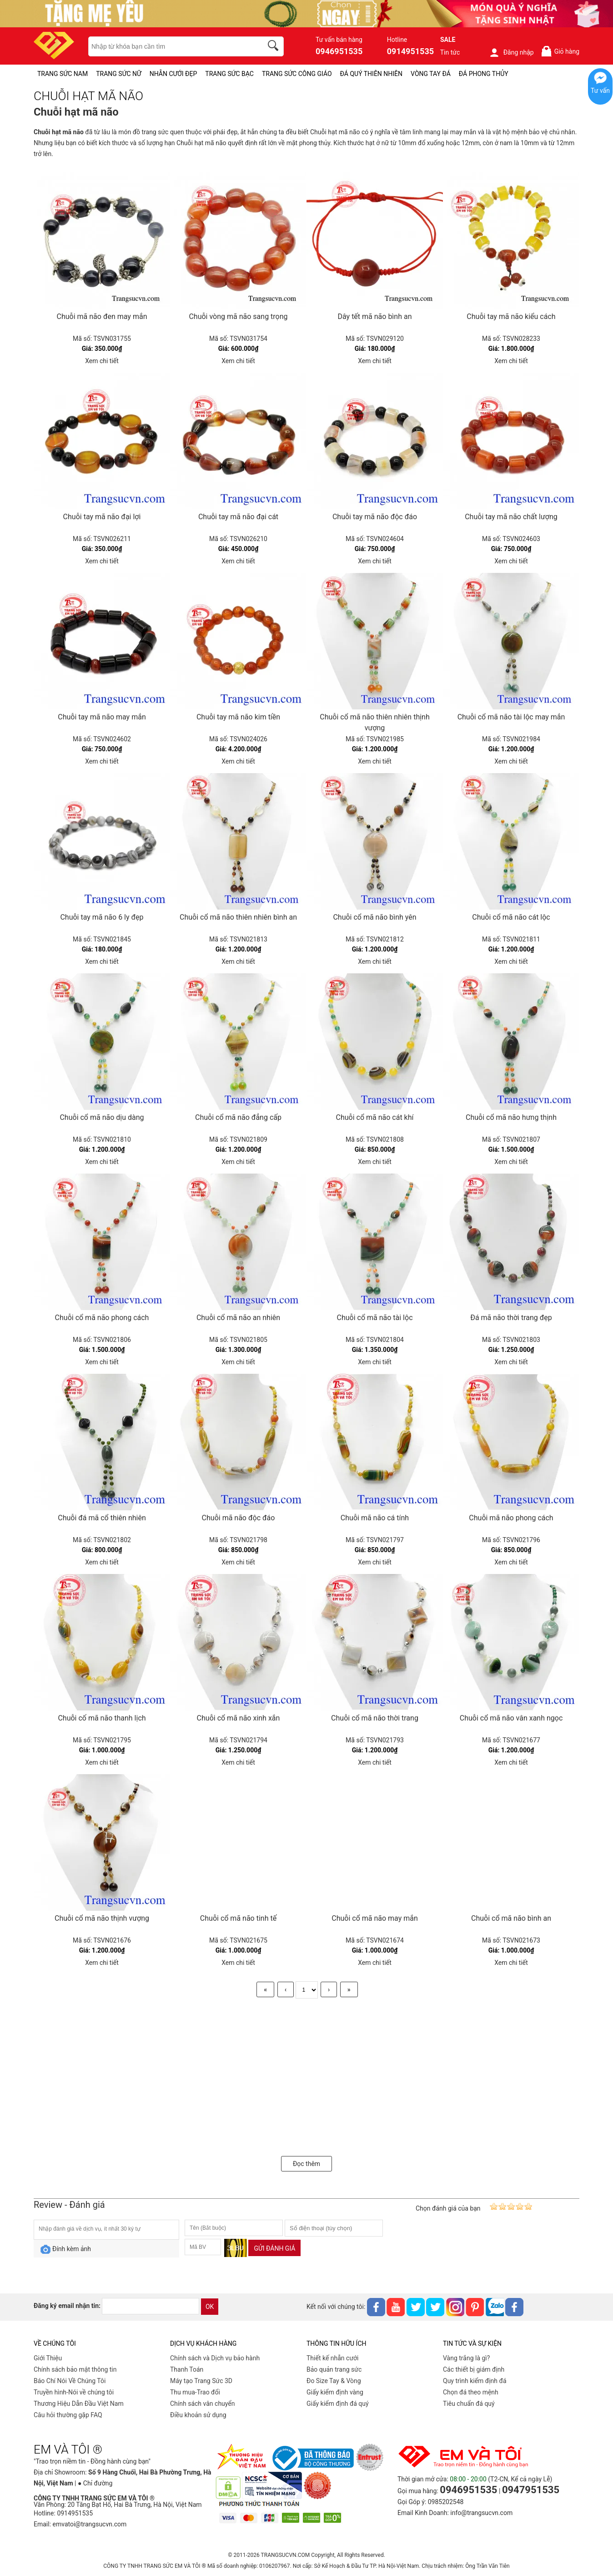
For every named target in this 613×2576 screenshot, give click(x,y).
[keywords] (170, 46)
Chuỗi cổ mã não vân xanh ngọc (511, 1718)
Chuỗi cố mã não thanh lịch (102, 1718)
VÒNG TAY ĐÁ (431, 73)
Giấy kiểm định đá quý (337, 2403)
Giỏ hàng (560, 51)
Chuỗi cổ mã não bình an (511, 1918)
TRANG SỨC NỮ (118, 73)
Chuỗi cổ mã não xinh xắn (238, 1718)
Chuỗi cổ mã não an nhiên (238, 1317)
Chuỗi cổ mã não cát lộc (511, 917)
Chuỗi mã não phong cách (511, 1517)
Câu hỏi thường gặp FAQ (68, 2415)
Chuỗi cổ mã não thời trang (374, 1718)
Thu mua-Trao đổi (195, 2392)
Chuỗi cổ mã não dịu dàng (102, 1117)
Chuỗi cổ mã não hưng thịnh (511, 1117)
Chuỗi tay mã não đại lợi (102, 516)
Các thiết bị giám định (473, 2369)
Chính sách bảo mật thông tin (75, 2369)
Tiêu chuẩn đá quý (469, 2403)
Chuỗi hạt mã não (59, 132)
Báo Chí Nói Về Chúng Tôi (70, 2380)
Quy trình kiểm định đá (475, 2380)
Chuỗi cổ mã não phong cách (102, 1317)
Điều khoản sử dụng (198, 2415)
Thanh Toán (186, 2369)
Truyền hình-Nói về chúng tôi (74, 2392)
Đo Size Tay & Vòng (333, 2380)
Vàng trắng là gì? (466, 2358)
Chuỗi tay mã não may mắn (102, 717)
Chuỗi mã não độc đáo (238, 1517)
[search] (274, 47)
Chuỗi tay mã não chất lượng (511, 516)
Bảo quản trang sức (334, 2369)
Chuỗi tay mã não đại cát (238, 516)
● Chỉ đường (95, 2483)
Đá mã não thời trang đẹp (511, 1317)
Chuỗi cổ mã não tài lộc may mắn (511, 717)
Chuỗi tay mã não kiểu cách (511, 316)
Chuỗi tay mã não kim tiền (238, 717)
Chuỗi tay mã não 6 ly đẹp (101, 917)
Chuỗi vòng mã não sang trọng (238, 316)
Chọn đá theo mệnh (470, 2392)
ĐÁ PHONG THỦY (483, 73)
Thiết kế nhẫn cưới (332, 2358)
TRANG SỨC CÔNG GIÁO (297, 73)
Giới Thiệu (48, 2358)
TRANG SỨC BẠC (229, 73)
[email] (150, 2306)
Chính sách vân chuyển (202, 2403)
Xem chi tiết (102, 360)
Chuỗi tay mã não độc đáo (374, 516)
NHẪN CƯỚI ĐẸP (173, 73)
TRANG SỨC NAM (62, 73)
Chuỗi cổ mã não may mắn (375, 1918)
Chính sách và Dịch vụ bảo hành (215, 2358)
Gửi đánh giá (274, 2248)
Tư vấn (600, 90)
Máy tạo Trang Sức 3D (201, 2380)
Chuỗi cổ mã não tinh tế (238, 1918)
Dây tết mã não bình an (375, 316)
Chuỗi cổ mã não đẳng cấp (238, 1117)
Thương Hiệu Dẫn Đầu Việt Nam (79, 2403)
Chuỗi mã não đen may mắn (102, 316)
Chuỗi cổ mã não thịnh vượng (102, 1918)
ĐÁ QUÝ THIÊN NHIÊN (371, 73)
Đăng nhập (511, 52)
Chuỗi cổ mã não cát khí (375, 1117)
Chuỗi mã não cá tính (375, 1517)
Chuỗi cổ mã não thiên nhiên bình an (238, 917)
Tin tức (450, 52)
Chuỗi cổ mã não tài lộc (374, 1317)
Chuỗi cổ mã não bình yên (374, 917)
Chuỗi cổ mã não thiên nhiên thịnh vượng (374, 722)
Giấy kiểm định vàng (334, 2392)
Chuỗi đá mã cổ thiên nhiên (102, 1517)
